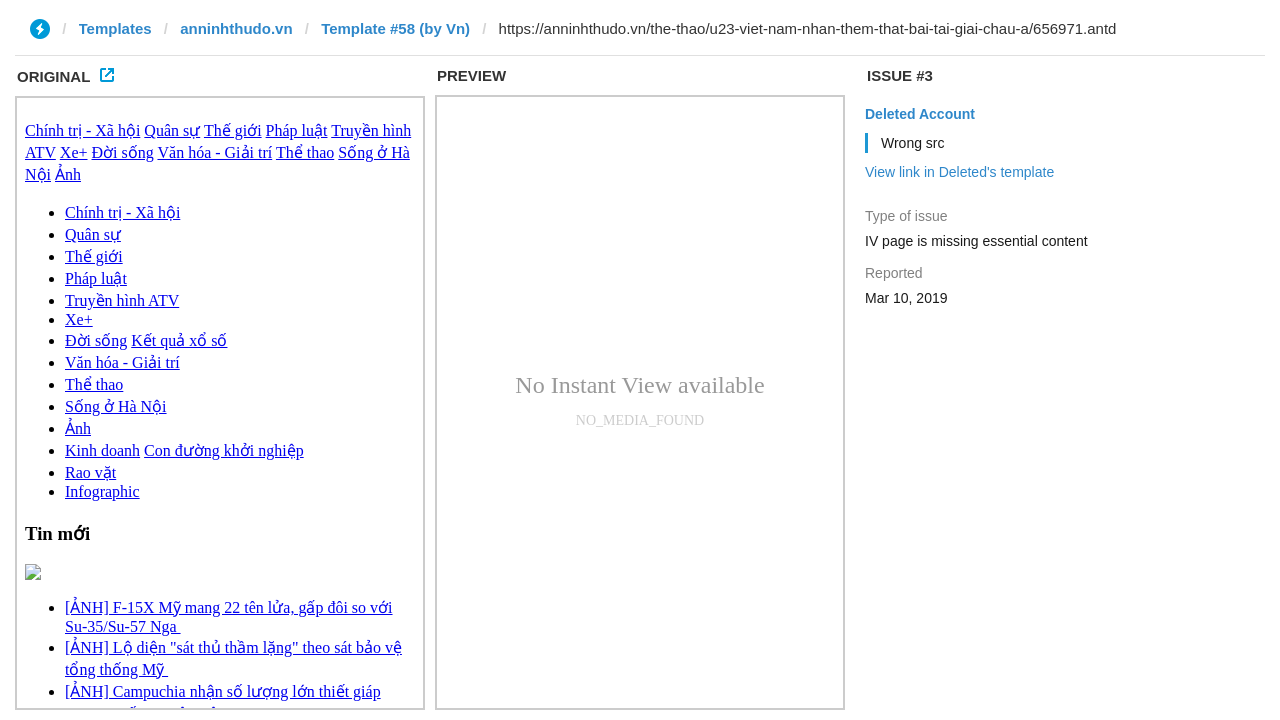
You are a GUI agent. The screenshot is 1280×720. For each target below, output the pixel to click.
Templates (115, 28)
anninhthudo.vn (236, 28)
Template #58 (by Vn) (395, 28)
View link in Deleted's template (959, 172)
